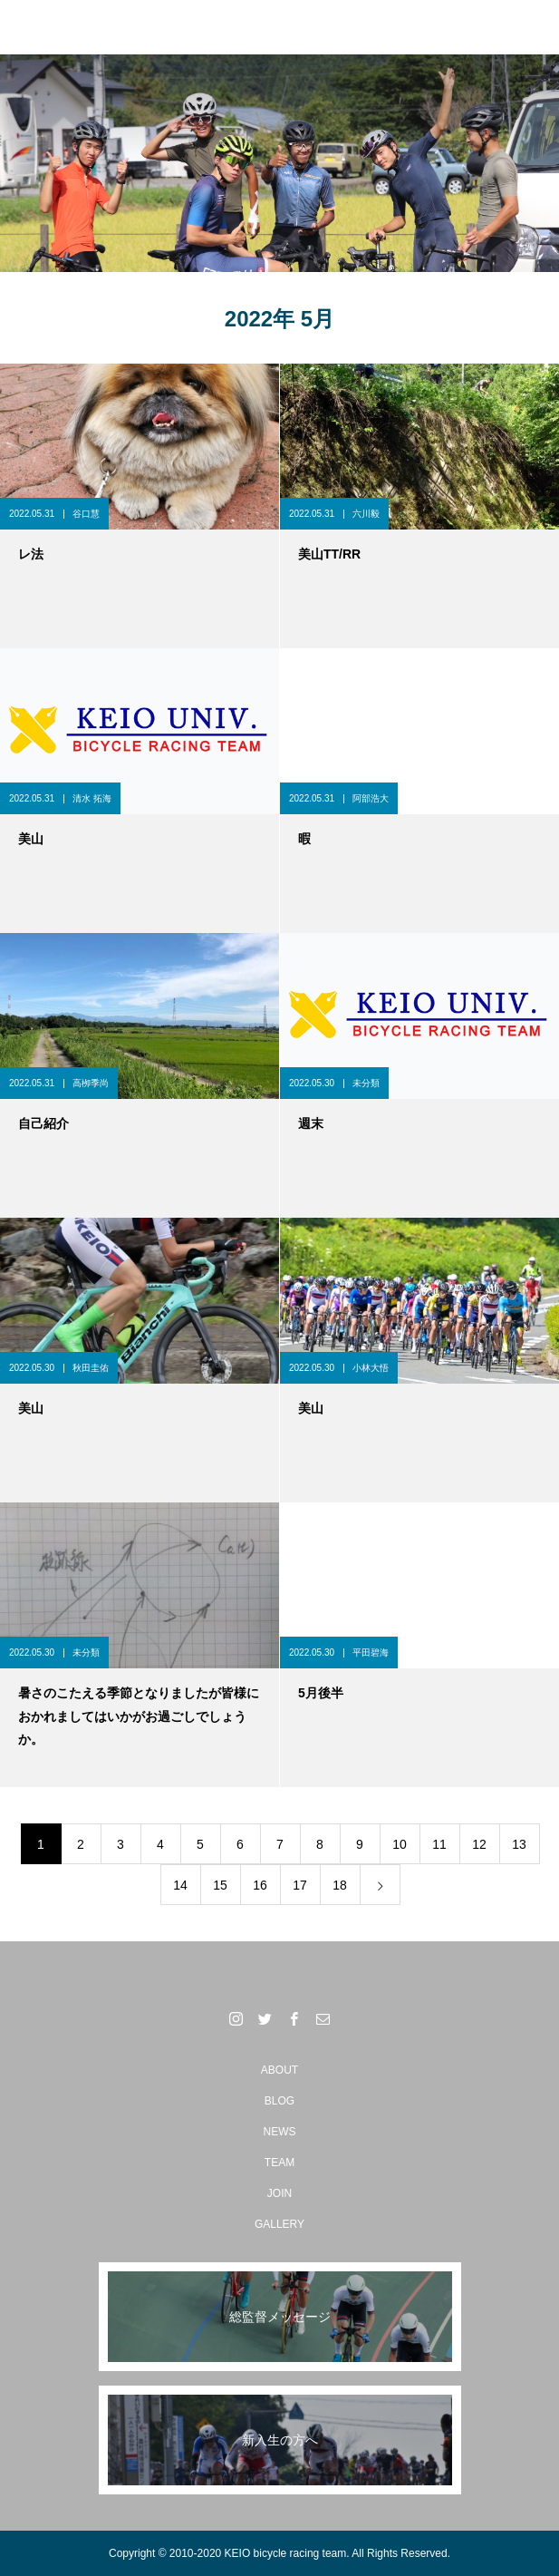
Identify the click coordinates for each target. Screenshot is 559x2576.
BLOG (279, 2101)
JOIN (279, 2193)
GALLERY (279, 2224)
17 (300, 1885)
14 (180, 1885)
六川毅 (366, 514)
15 (220, 1885)
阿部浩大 (370, 798)
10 (399, 1844)
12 (479, 1844)
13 (519, 1844)
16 (260, 1885)
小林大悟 (370, 1368)
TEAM (279, 2162)
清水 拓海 (91, 798)
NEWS (280, 2131)
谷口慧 (86, 514)
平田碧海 (370, 1652)
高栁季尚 (90, 1083)
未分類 (366, 1083)
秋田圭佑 (90, 1368)
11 (439, 1844)
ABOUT (279, 2070)
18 (340, 1885)
